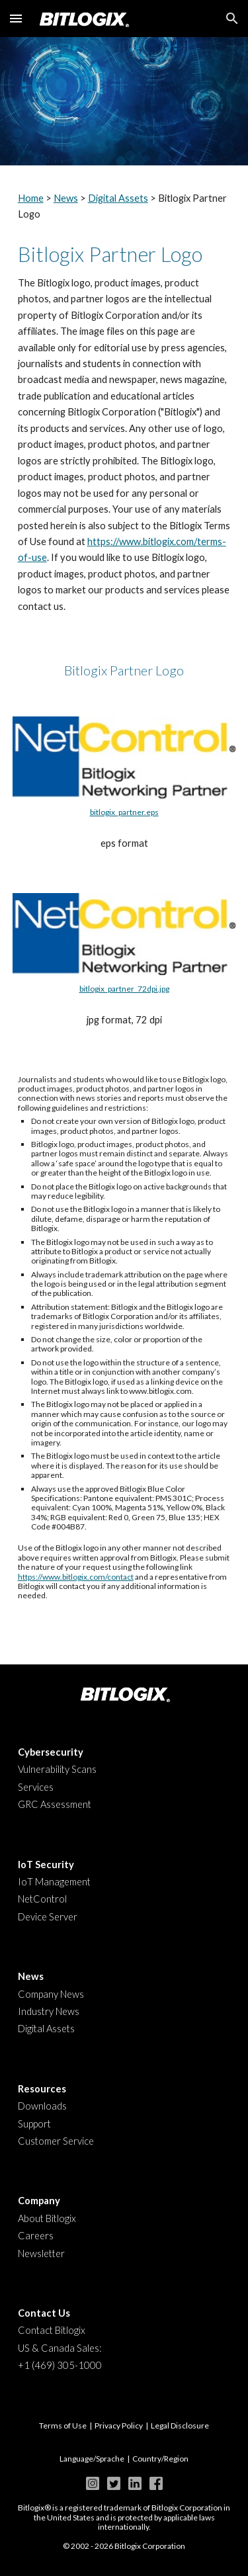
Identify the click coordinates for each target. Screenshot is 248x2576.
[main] (124, 206)
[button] (16, 18)
